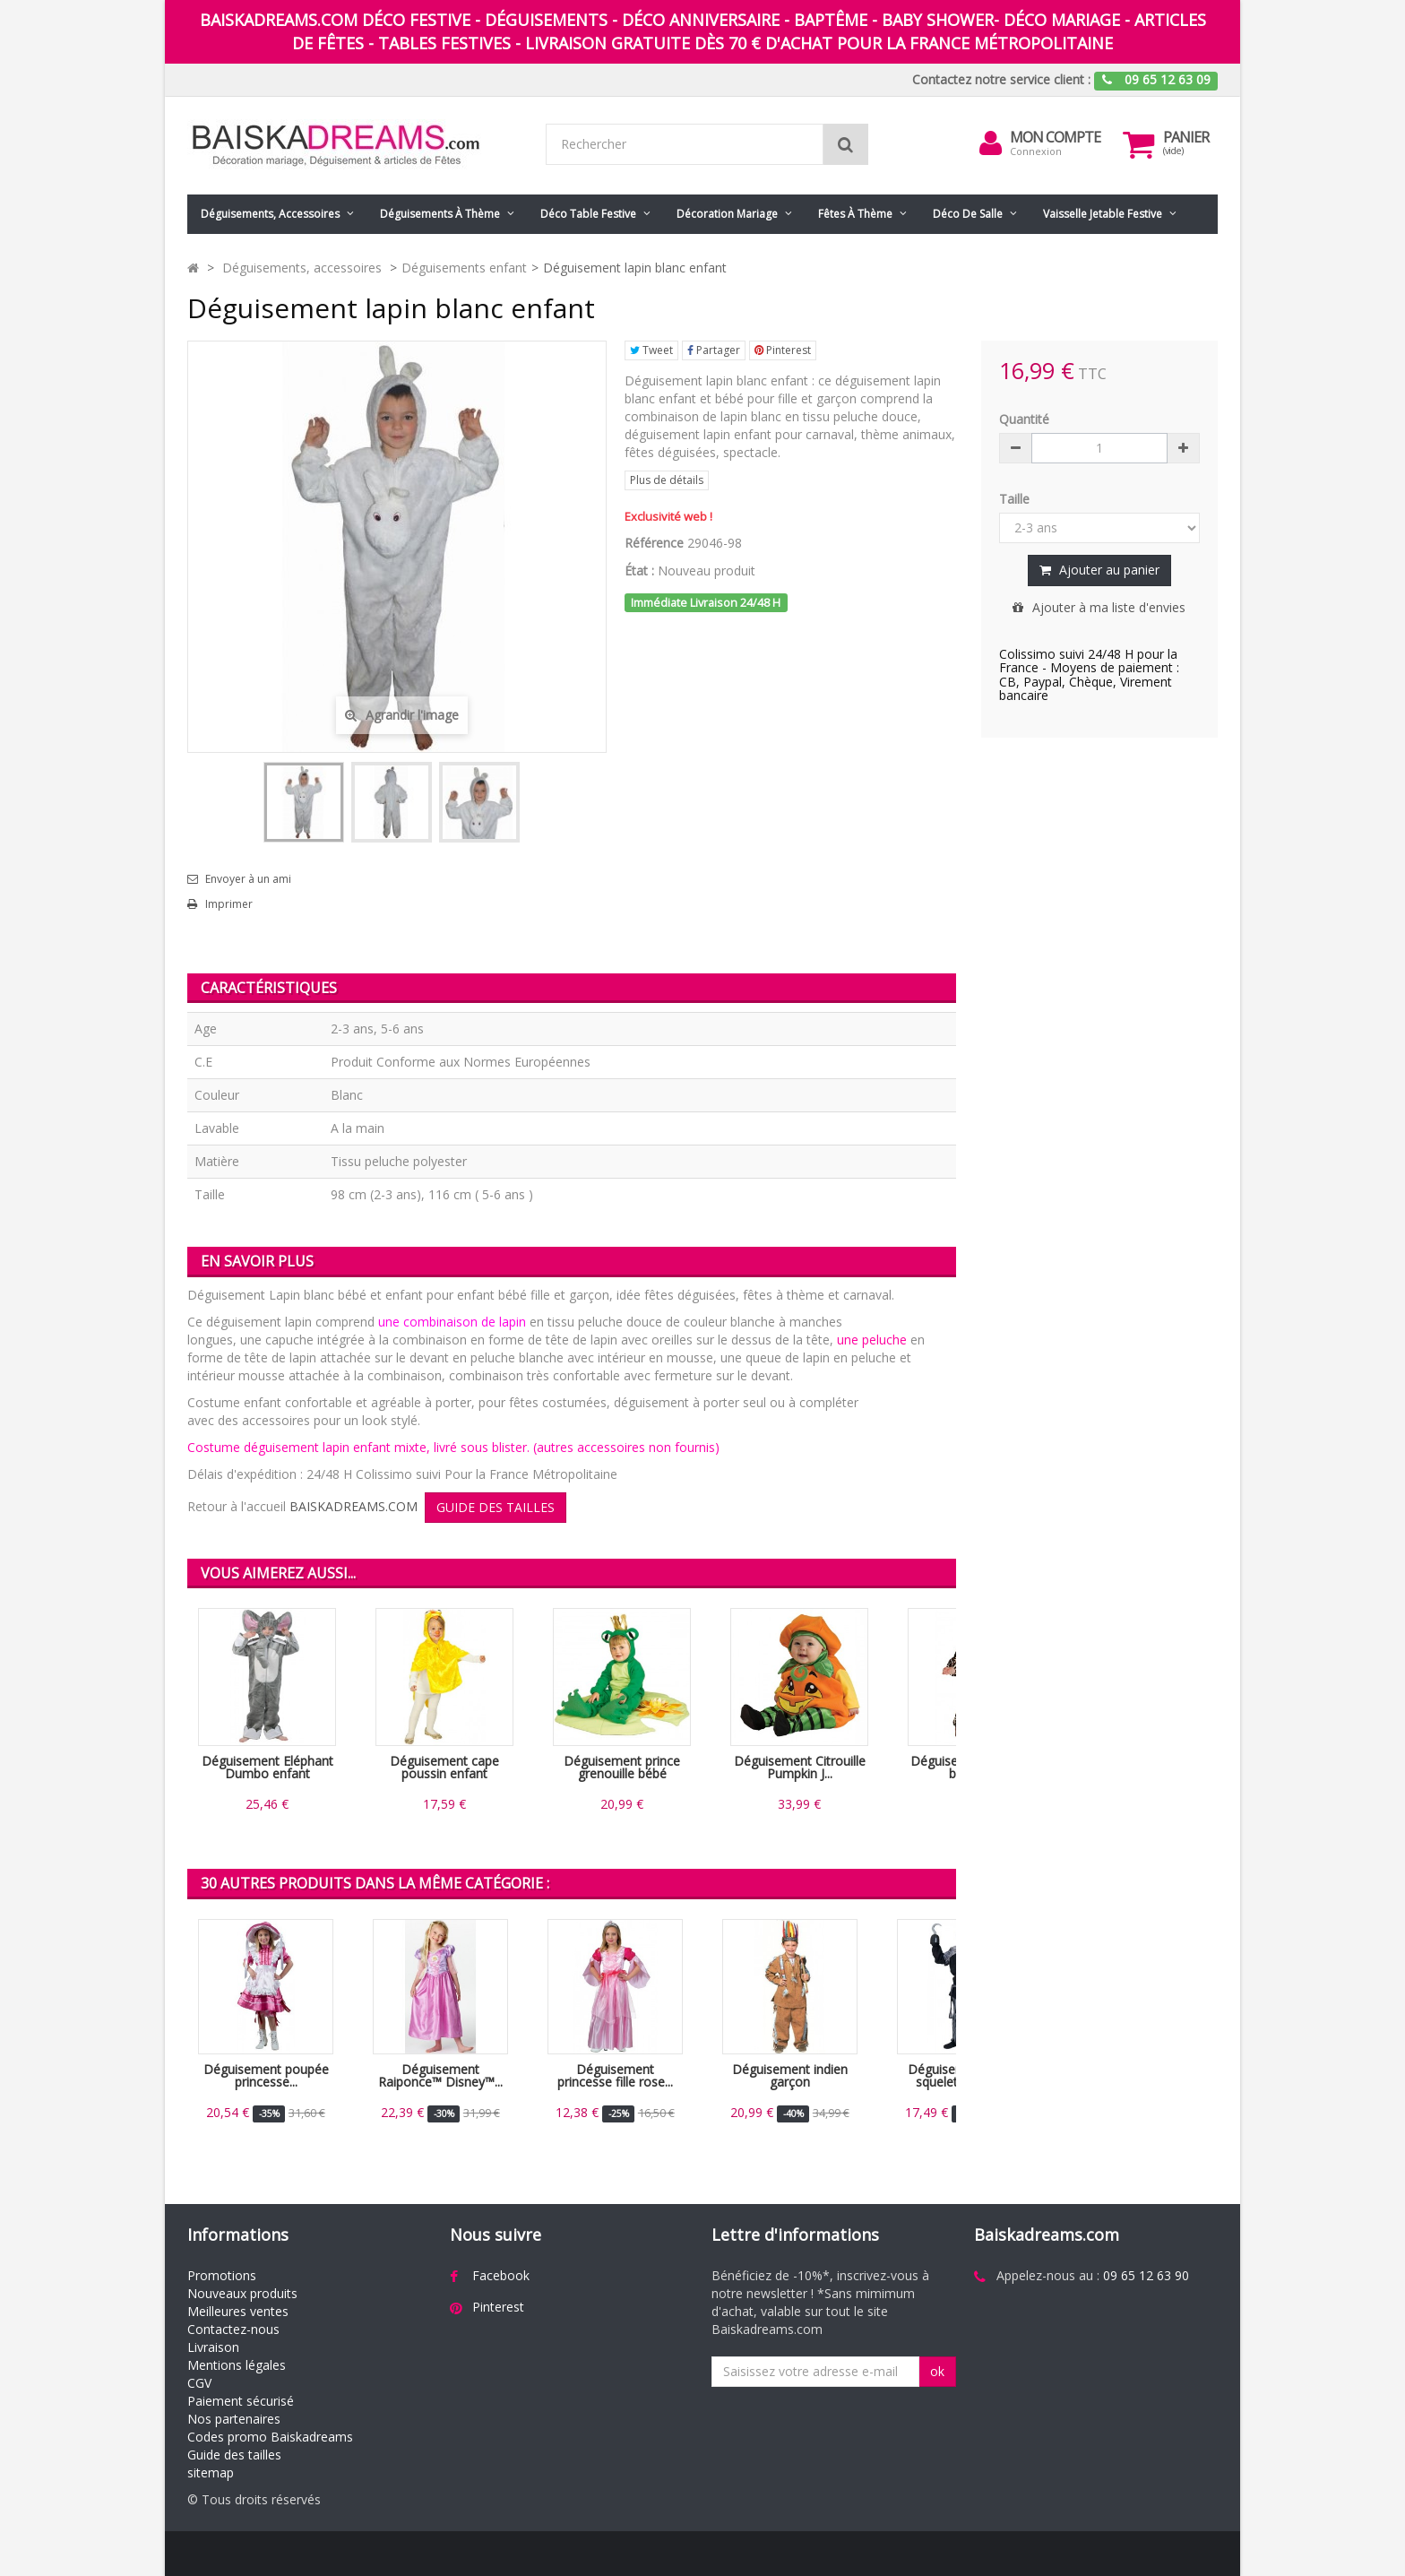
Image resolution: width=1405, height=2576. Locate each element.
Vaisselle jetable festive (1102, 213)
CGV (199, 2382)
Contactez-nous (233, 2329)
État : (639, 570)
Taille (1016, 498)
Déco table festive (588, 213)
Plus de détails (666, 480)
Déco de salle (968, 213)
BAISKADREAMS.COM (353, 1506)
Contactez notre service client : (1001, 79)
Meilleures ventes (238, 2311)
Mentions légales (236, 2364)
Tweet (651, 350)
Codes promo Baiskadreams (270, 2436)
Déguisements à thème (440, 213)
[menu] (990, 143)
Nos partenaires (233, 2418)
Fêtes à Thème (855, 213)
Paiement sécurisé (240, 2400)
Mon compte (1055, 137)
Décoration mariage (727, 213)
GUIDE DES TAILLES (495, 1507)
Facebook (501, 2275)
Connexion (1036, 151)
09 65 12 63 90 (1146, 2275)
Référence (654, 542)
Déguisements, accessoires (270, 213)
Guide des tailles (234, 2454)
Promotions (221, 2275)
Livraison (213, 2347)
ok (937, 2371)
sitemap (210, 2472)
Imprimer (229, 904)
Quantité (1024, 419)
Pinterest (782, 350)
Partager (713, 350)
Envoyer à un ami (248, 879)
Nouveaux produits (242, 2293)
